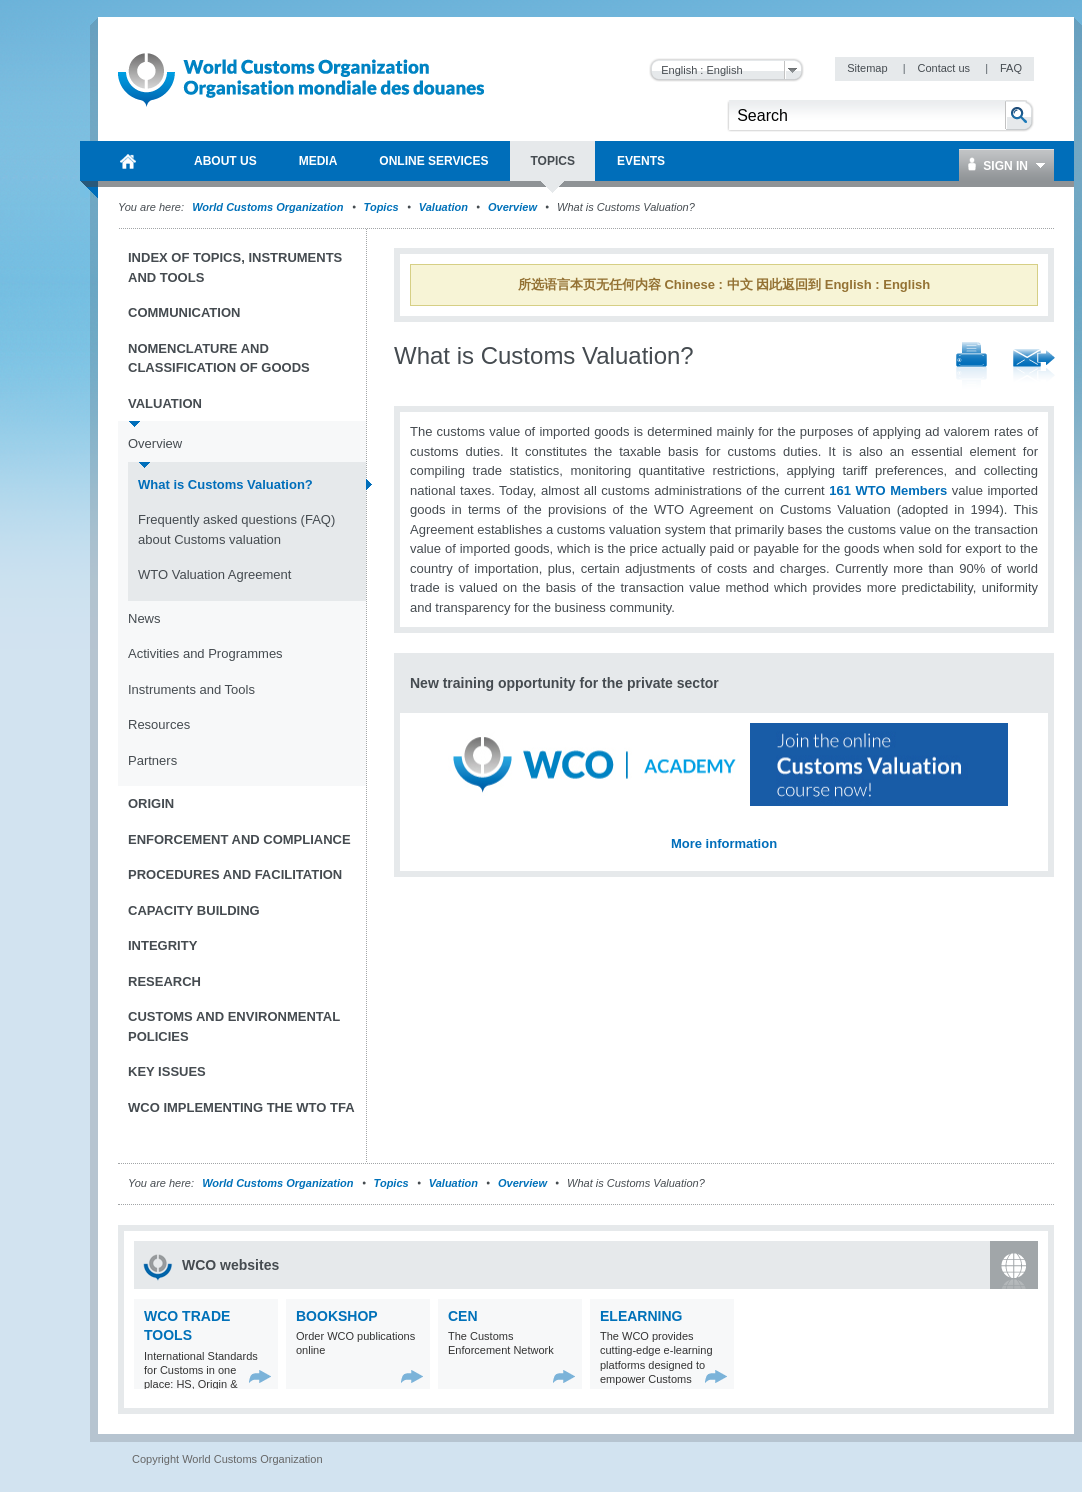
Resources (159, 724)
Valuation (443, 207)
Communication (184, 312)
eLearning (641, 1316)
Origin (151, 803)
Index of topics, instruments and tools (235, 267)
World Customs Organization (269, 207)
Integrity (162, 945)
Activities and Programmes (205, 653)
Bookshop (337, 1316)
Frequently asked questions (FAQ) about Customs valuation (236, 529)
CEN (463, 1316)
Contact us (945, 68)
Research (164, 981)
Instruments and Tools (191, 689)
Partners (152, 760)
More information (724, 843)
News (144, 618)
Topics (381, 207)
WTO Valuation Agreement (214, 574)
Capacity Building (194, 910)
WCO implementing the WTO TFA (241, 1107)
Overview (512, 207)
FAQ (1011, 68)
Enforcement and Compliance (239, 839)
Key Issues (167, 1071)
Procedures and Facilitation (235, 874)
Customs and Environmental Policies (234, 1026)
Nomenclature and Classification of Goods (219, 358)
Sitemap (868, 68)
